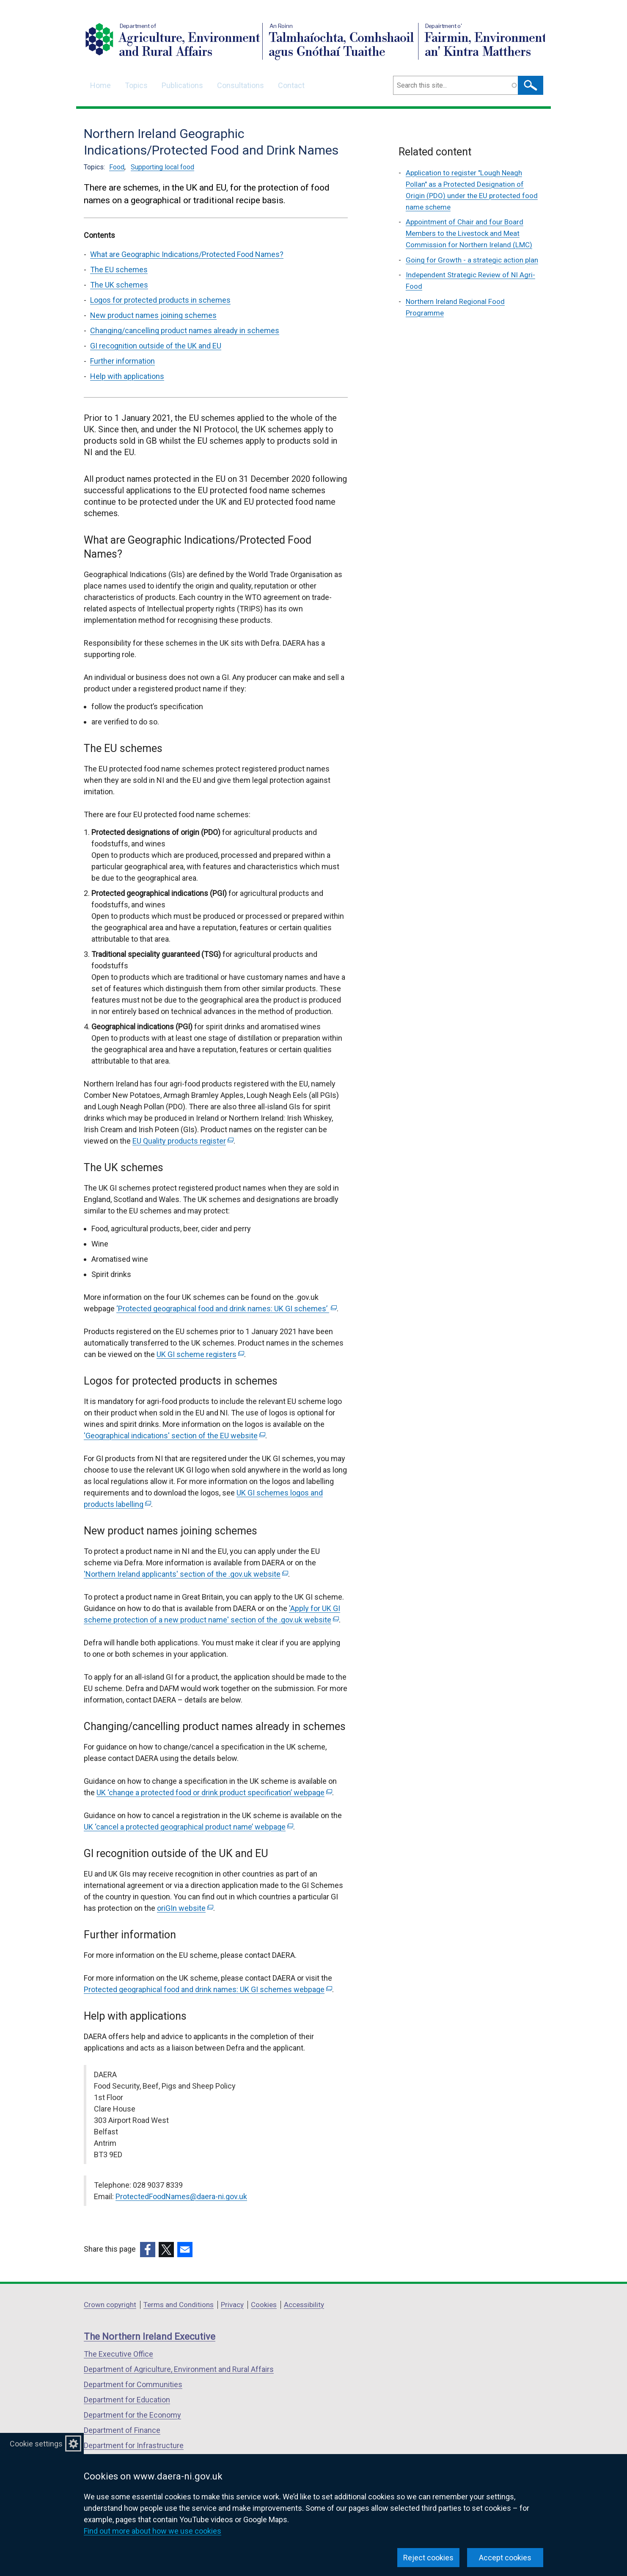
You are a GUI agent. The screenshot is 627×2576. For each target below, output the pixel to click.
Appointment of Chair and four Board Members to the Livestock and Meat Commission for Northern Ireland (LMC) (469, 233)
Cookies (264, 2304)
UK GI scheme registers (200, 1354)
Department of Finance (122, 2430)
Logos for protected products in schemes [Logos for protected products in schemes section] (160, 300)
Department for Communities (133, 2384)
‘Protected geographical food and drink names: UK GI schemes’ (226, 1308)
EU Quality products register (183, 1140)
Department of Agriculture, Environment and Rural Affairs (179, 2369)
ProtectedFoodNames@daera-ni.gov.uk (181, 2196)
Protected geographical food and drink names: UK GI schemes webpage (208, 1989)
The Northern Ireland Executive (149, 2336)
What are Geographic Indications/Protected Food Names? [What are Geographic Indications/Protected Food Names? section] (186, 254)
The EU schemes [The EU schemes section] (119, 269)
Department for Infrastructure (134, 2445)
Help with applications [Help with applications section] (127, 376)
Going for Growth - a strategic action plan (472, 260)
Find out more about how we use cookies (152, 2530)
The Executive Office (118, 2353)
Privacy (232, 2304)
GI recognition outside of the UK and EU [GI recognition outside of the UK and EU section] (155, 345)
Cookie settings (36, 2443)
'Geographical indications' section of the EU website (174, 1435)
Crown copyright (110, 2304)
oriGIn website (185, 1908)
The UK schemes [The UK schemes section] (119, 284)
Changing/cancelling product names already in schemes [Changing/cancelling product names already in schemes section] (184, 330)
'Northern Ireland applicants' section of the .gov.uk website (186, 1574)
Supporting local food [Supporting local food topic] (162, 167)
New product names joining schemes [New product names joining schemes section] (153, 315)
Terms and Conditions (178, 2304)
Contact (291, 85)
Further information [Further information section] (122, 361)
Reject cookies (428, 2557)
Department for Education (127, 2399)
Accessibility (304, 2304)
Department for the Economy (132, 2414)
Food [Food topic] (116, 167)
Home (100, 85)
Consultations (240, 85)
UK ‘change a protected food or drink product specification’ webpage (214, 1792)
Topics (136, 85)
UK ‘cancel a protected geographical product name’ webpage (188, 1826)
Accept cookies (505, 2557)
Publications (182, 85)
